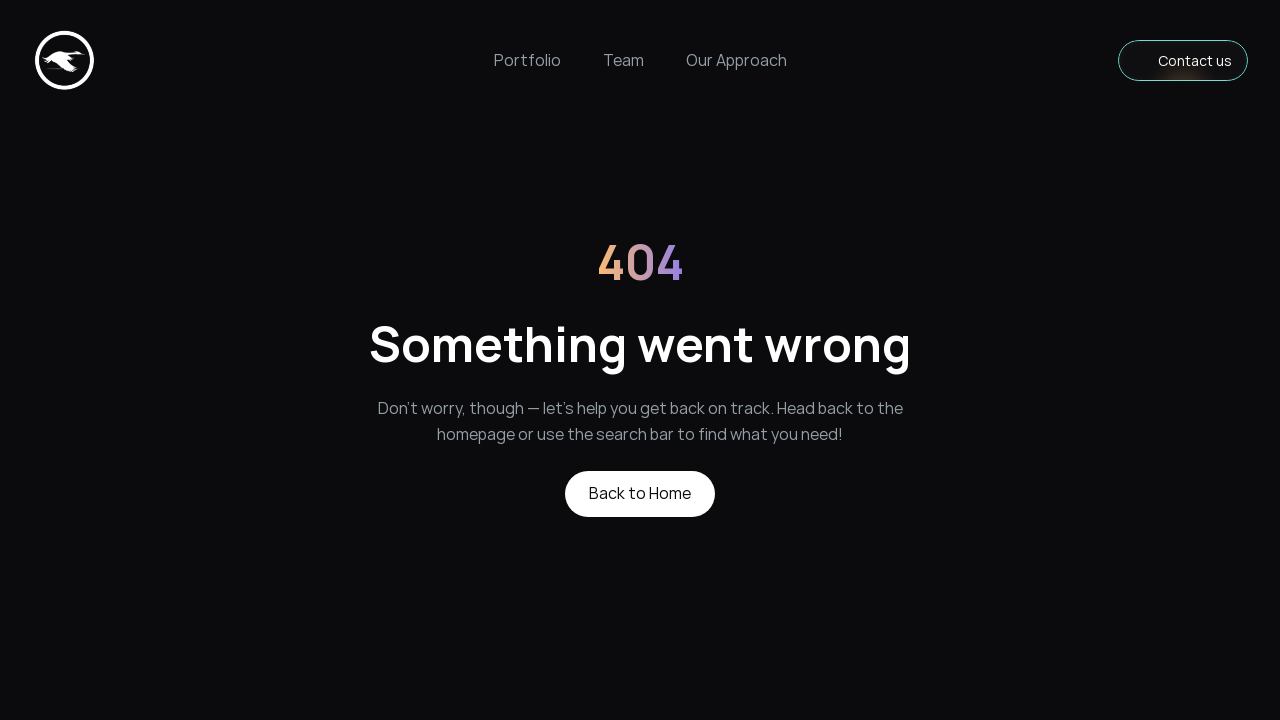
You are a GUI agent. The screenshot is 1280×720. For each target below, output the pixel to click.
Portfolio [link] (527, 60)
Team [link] (623, 60)
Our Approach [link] (736, 60)
